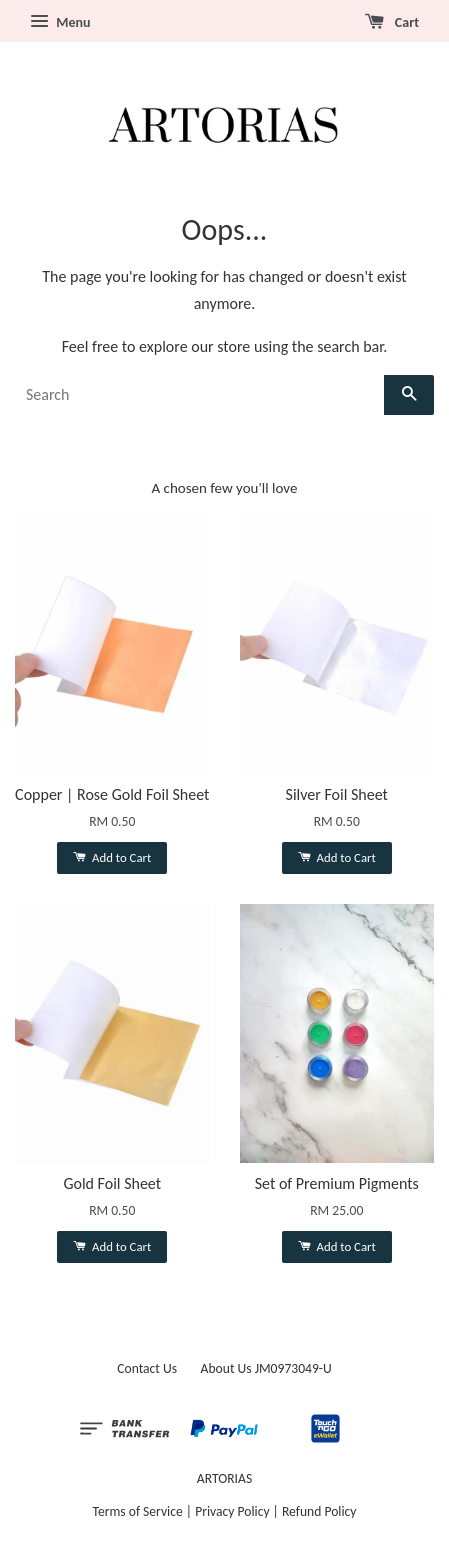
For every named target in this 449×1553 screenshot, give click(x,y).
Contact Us (147, 1368)
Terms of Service (138, 1511)
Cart (392, 22)
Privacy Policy (232, 1511)
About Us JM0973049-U (266, 1368)
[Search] (199, 395)
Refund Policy (319, 1511)
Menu (60, 22)
